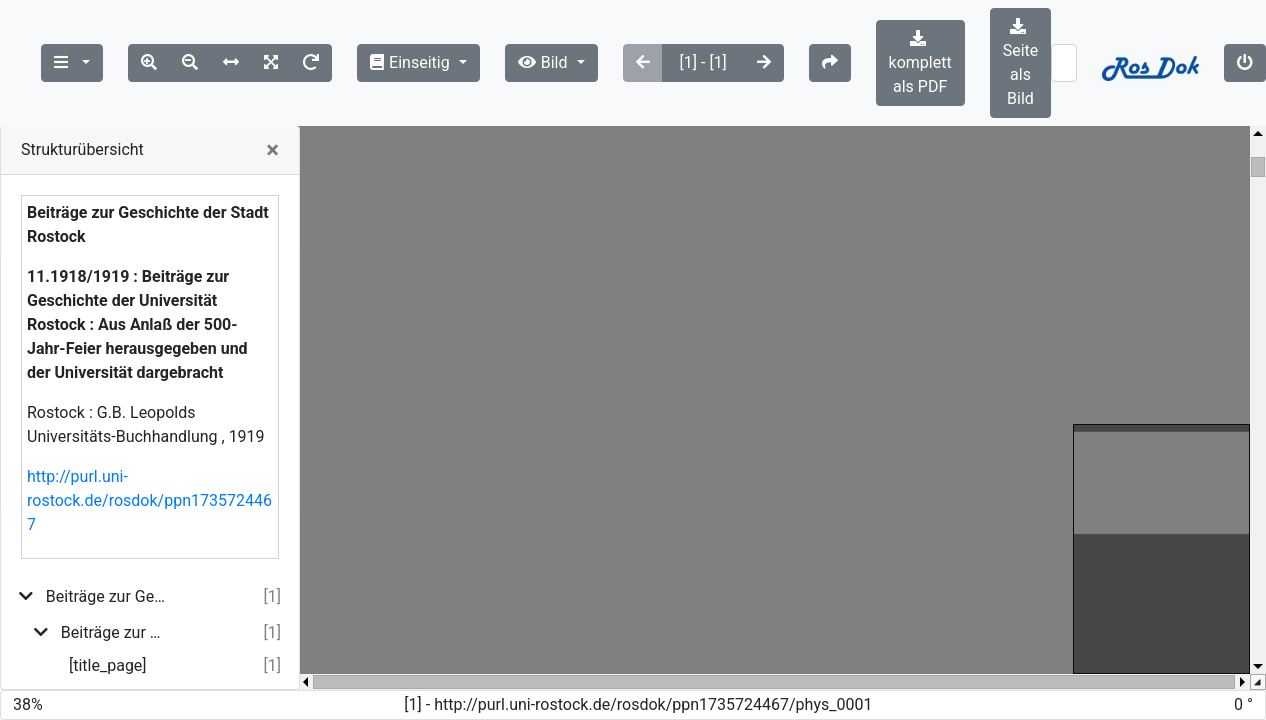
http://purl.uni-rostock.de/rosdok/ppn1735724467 (149, 500)
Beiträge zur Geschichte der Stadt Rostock (107, 596)
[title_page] (108, 665)
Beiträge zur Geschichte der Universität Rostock (115, 632)
